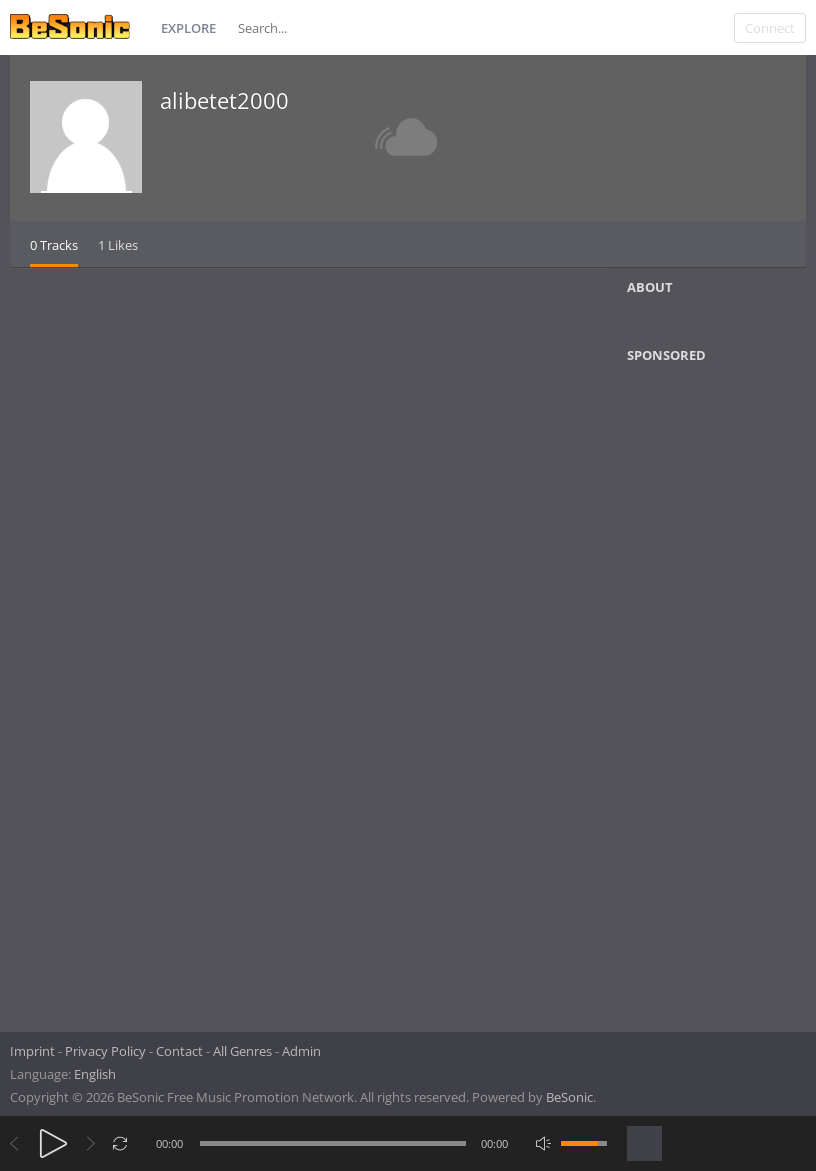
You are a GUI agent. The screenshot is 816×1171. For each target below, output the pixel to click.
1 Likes (118, 245)
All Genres (242, 1051)
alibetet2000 (224, 100)
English (95, 1074)
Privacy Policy (105, 1051)
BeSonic (569, 1097)
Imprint (32, 1051)
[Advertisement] (720, 691)
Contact (179, 1051)
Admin (301, 1051)
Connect (770, 28)
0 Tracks (54, 245)
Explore (188, 28)
